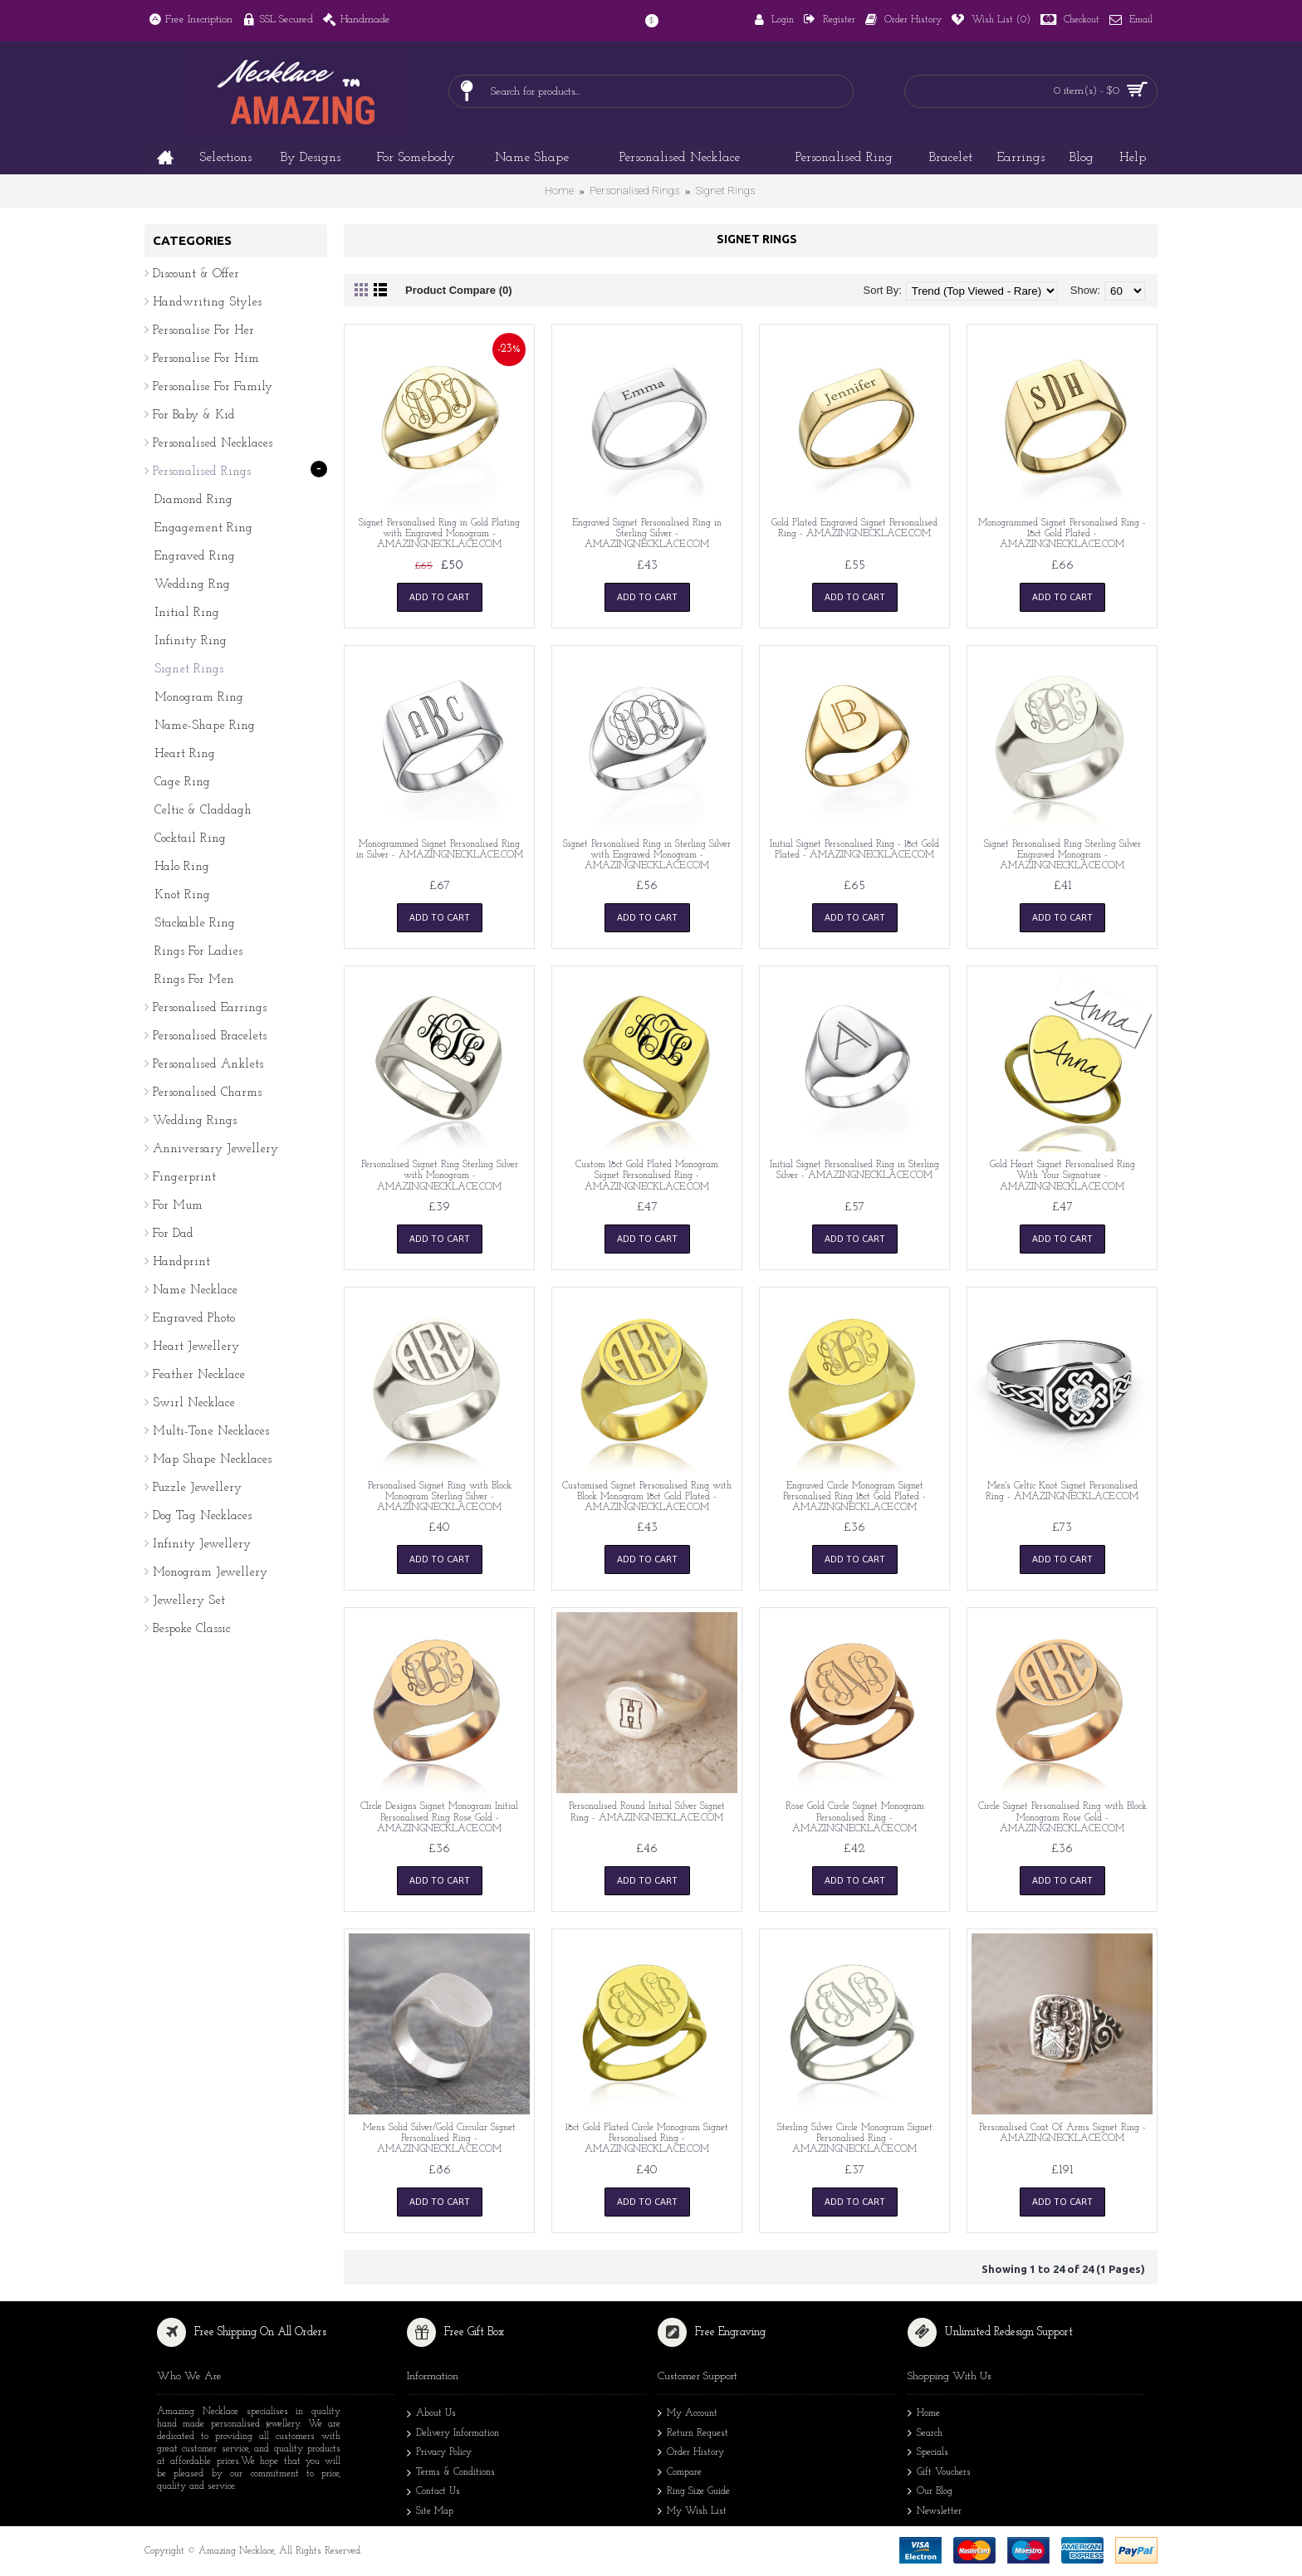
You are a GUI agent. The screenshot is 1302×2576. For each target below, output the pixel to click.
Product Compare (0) (458, 290)
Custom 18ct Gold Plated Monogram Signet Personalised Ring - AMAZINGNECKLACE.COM (646, 1175)
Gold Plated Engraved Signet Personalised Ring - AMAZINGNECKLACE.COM (854, 528)
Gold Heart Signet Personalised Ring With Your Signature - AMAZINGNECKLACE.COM (1062, 1175)
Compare (680, 2473)
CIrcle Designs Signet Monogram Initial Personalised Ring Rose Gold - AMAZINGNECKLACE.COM (439, 1817)
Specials (928, 2453)
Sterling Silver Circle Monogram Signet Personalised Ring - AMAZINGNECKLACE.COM (854, 2138)
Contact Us (433, 2493)
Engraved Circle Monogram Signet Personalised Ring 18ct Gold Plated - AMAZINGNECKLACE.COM (854, 1497)
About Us (431, 2415)
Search (925, 2434)
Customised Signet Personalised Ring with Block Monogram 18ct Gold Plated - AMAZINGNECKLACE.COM (647, 1497)
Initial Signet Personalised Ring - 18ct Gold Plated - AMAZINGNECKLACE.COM (854, 849)
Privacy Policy (439, 2454)
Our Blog (930, 2492)
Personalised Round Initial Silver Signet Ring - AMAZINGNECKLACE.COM (647, 1811)
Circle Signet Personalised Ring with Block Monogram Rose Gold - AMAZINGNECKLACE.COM (1062, 1817)
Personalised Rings (634, 190)
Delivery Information (453, 2435)
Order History (691, 2453)
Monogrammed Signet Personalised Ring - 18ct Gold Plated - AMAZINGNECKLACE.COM (1062, 534)
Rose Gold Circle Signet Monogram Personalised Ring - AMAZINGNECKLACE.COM (855, 1817)
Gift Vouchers (939, 2473)
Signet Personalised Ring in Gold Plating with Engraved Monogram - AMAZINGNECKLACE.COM (439, 534)
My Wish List (692, 2512)
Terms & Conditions (451, 2474)
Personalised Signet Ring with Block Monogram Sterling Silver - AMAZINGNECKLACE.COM (440, 1497)
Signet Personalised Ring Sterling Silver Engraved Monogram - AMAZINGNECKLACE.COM (1062, 855)
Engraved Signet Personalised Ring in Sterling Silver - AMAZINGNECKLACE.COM (647, 534)
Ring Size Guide (694, 2492)
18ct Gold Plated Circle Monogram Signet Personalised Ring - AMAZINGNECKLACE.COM (646, 2138)
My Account (687, 2414)
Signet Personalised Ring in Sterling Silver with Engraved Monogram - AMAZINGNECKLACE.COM (647, 855)
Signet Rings (725, 190)
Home (559, 190)
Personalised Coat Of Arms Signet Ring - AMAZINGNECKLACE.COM (1062, 2133)
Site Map (430, 2513)
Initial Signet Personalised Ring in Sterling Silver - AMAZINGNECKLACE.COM (854, 1170)
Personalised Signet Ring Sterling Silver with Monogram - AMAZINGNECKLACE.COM (439, 1175)
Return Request (693, 2434)
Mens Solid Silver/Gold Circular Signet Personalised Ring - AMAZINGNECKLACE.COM (439, 2138)
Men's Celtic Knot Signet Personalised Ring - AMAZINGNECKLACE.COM (1062, 1491)
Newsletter (935, 2512)
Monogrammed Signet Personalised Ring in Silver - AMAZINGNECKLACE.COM (439, 849)
